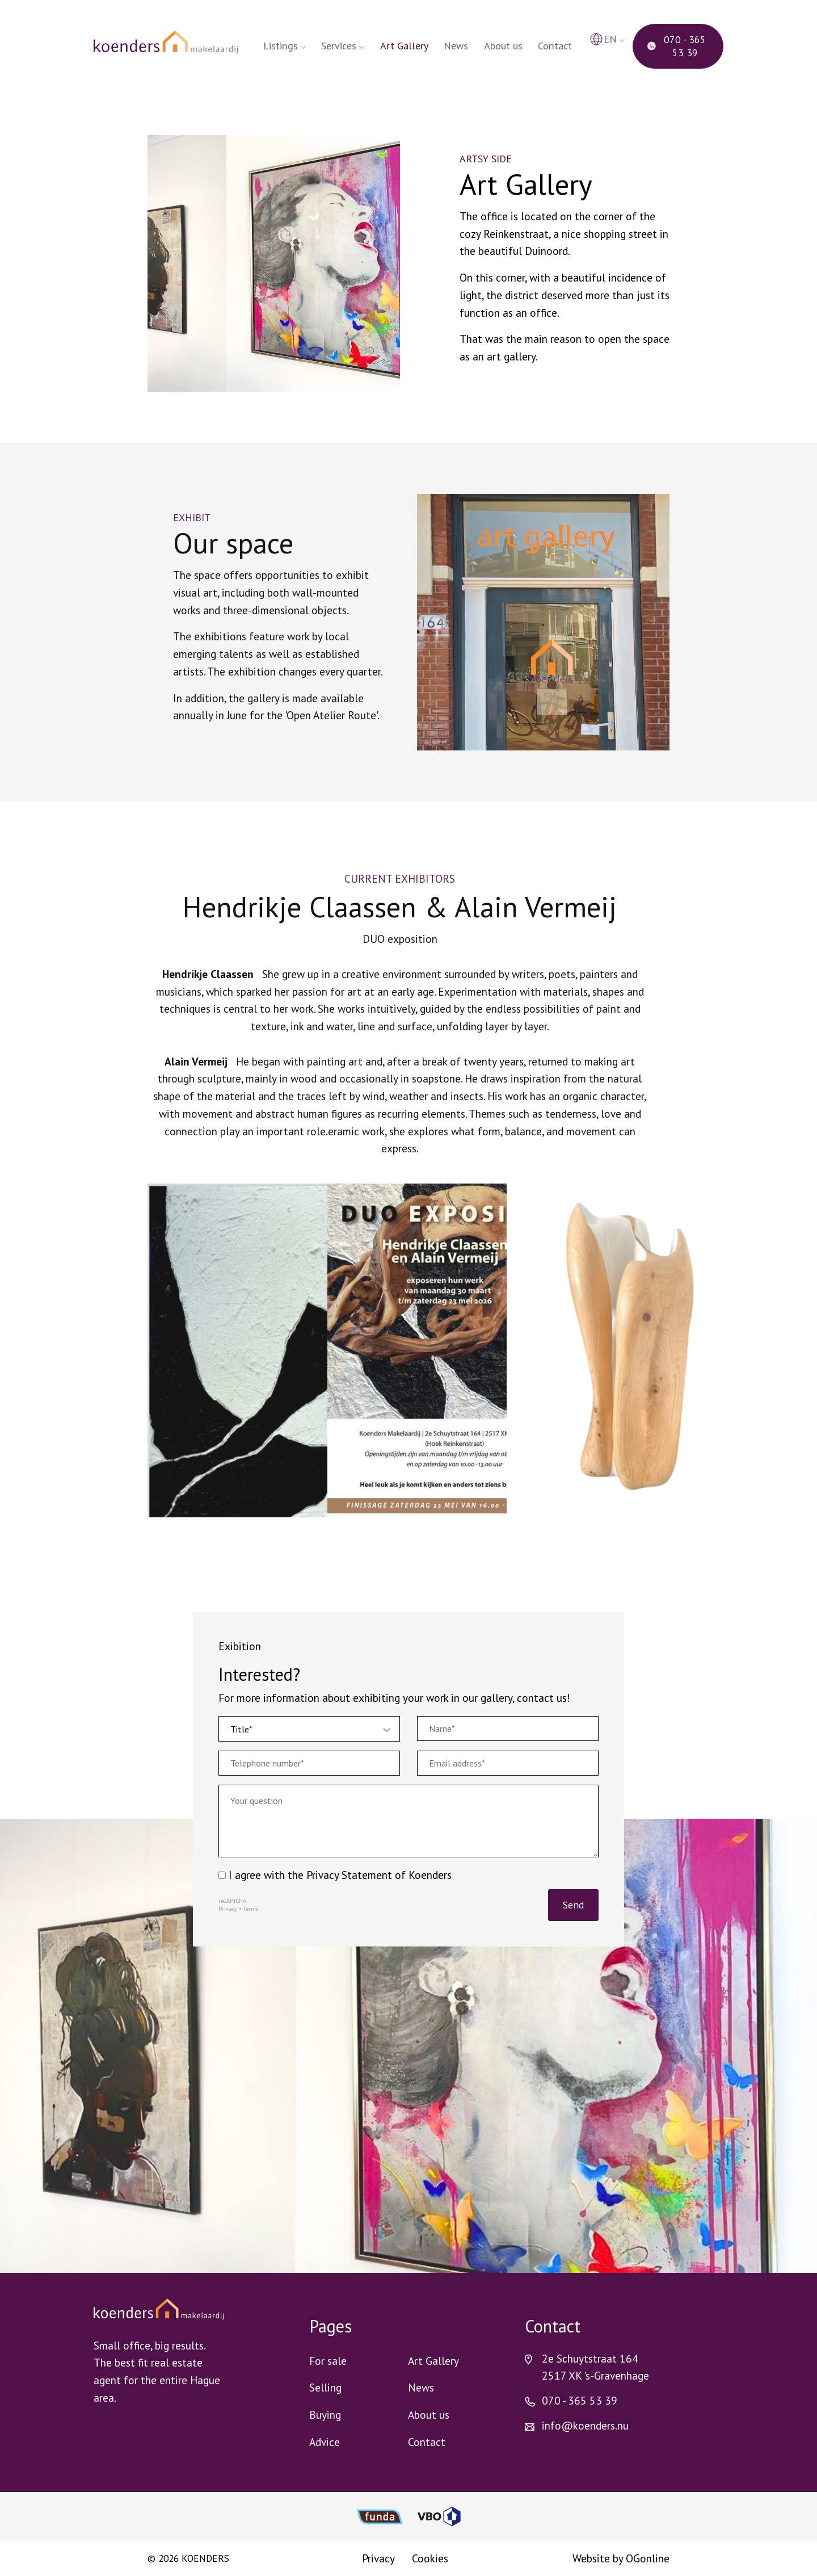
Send (573, 1904)
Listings (280, 45)
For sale (328, 2360)
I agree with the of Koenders (335, 1875)
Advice (324, 2442)
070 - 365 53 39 (676, 46)
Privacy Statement (349, 1875)
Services (338, 45)
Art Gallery (404, 45)
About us (503, 45)
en (610, 38)
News (456, 45)
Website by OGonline (620, 2558)
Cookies (430, 2558)
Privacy (227, 1908)
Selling (325, 2387)
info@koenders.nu (585, 2425)
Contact (555, 45)
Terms (250, 1908)
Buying (325, 2414)
